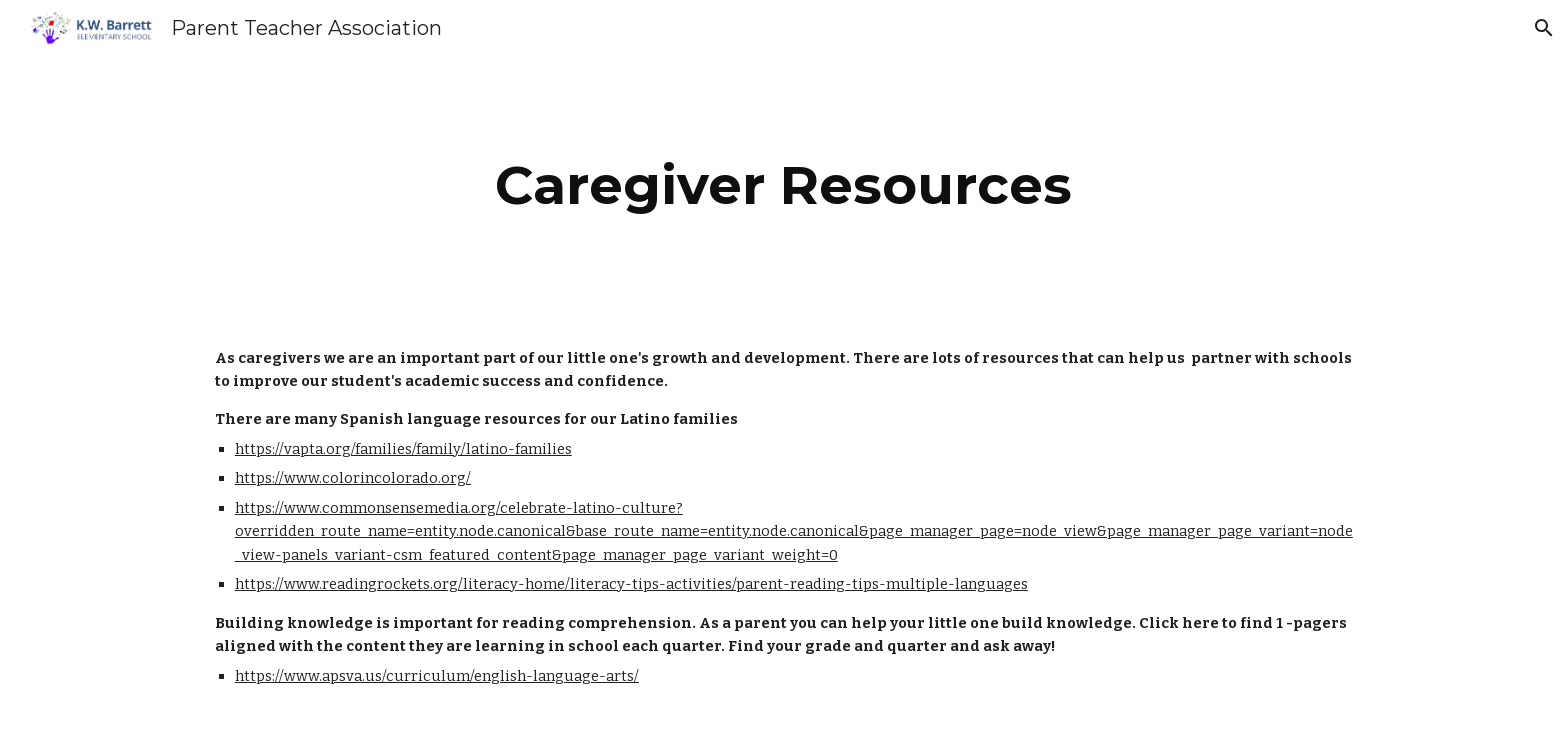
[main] (784, 185)
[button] (1544, 28)
